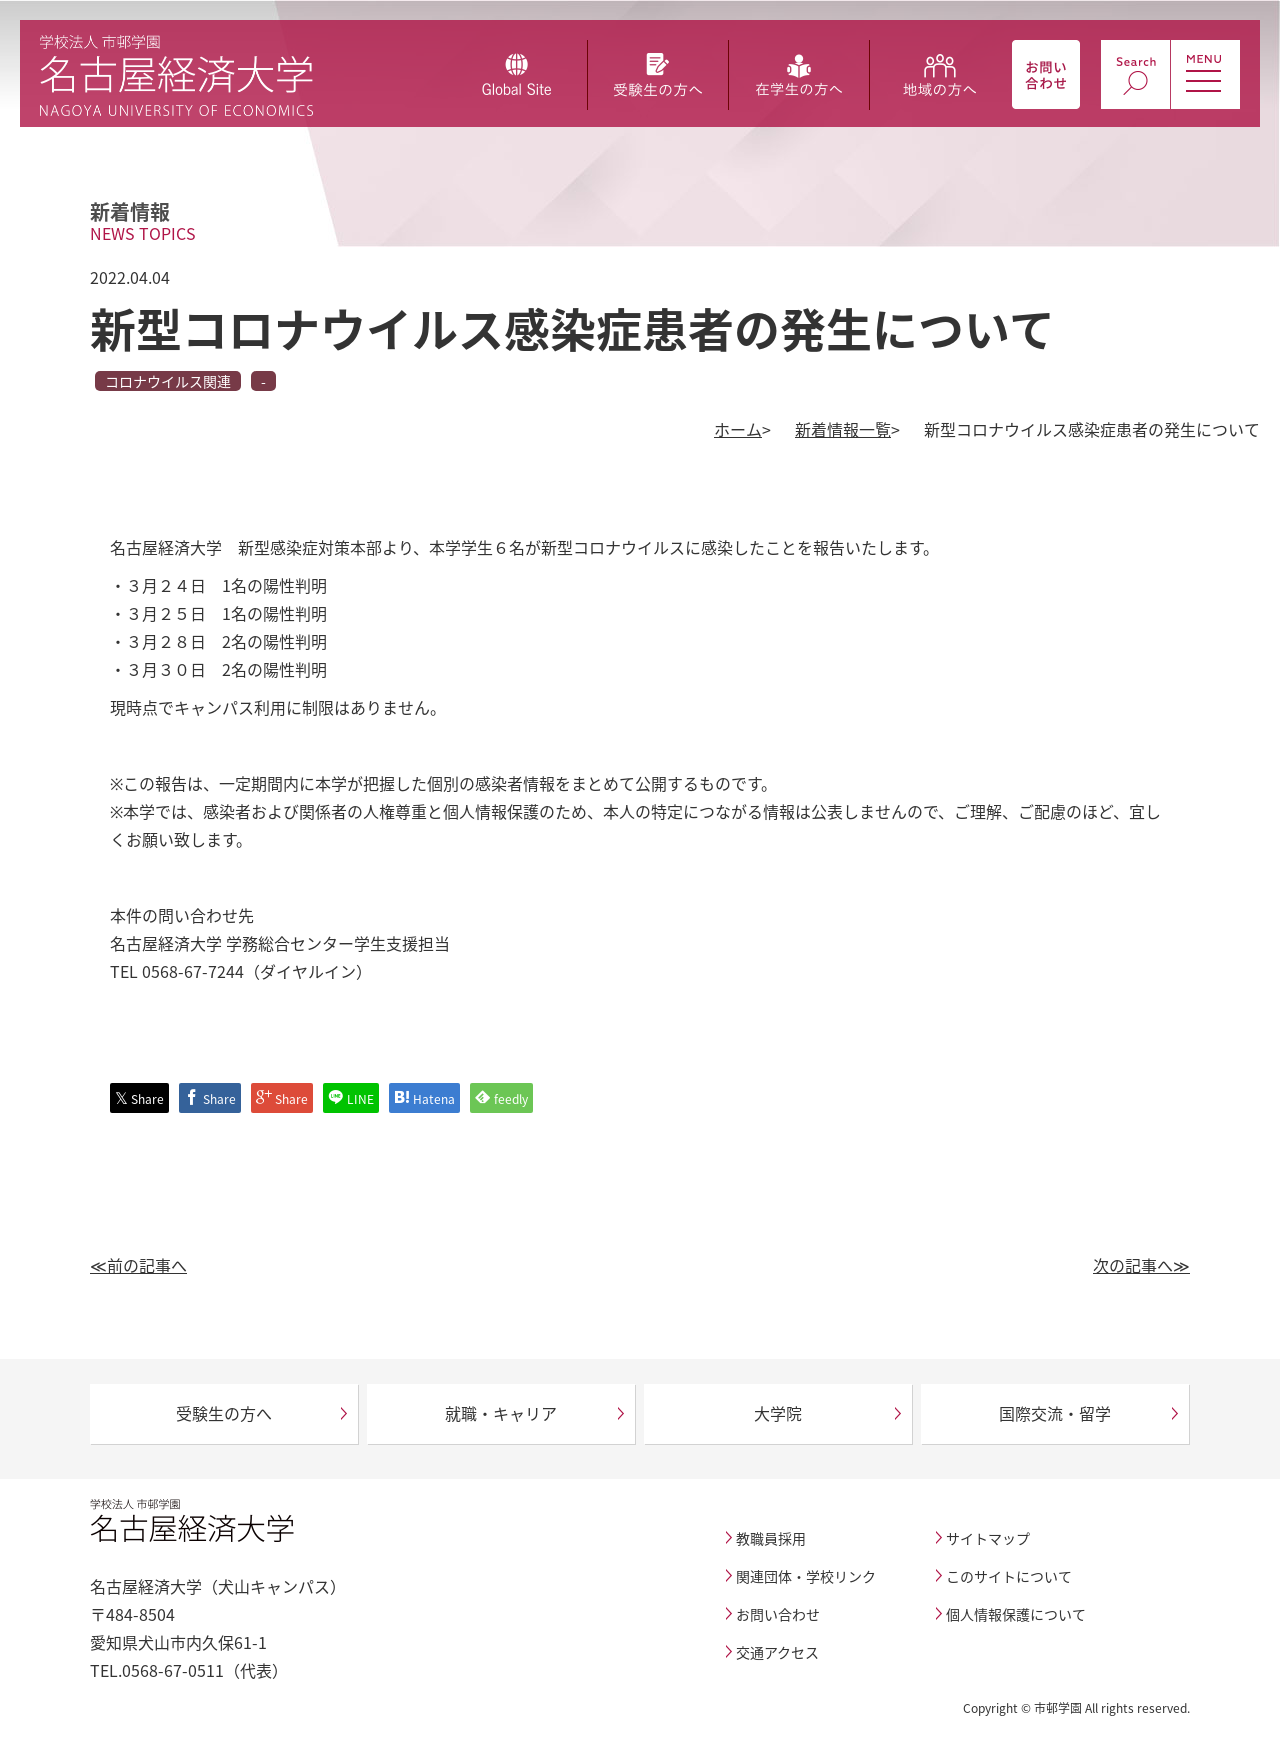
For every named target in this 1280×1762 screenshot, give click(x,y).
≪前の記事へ (138, 1265)
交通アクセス (777, 1652)
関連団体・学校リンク (806, 1576)
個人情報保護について (1016, 1614)
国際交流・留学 (1055, 1413)
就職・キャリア (501, 1413)
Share (139, 1098)
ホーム (738, 429)
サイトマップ (988, 1538)
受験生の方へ (224, 1413)
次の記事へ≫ (1141, 1265)
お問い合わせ (778, 1614)
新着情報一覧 (843, 429)
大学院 (778, 1413)
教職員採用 (771, 1538)
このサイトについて (1009, 1576)
